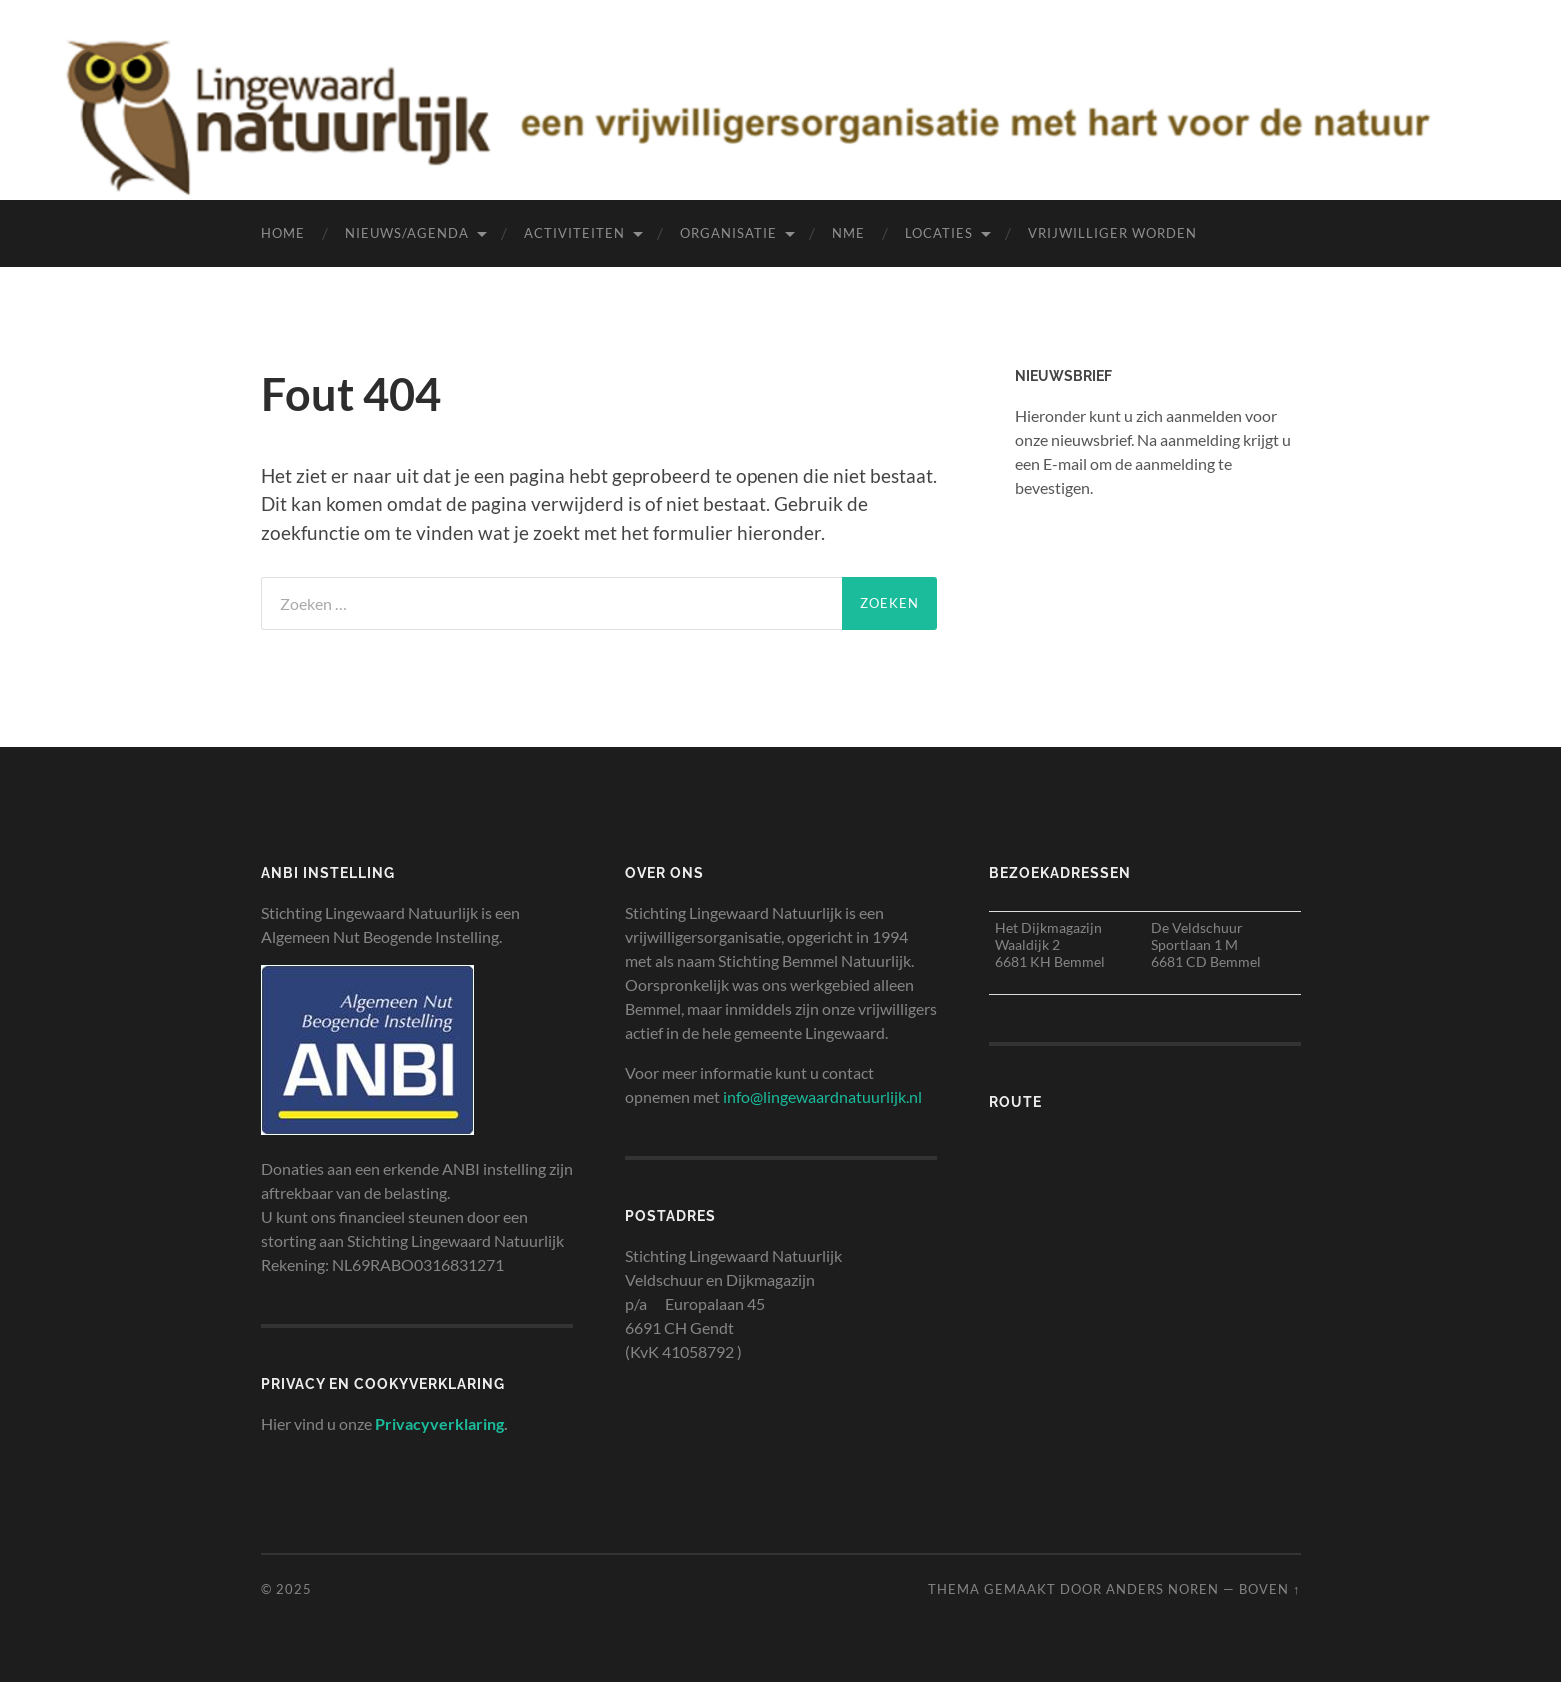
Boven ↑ (1269, 1589)
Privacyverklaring (439, 1423)
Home (283, 233)
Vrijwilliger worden (1112, 233)
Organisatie (728, 233)
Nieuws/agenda (407, 233)
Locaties (939, 233)
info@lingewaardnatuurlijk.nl (822, 1096)
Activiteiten (574, 233)
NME (848, 233)
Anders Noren (1162, 1589)
